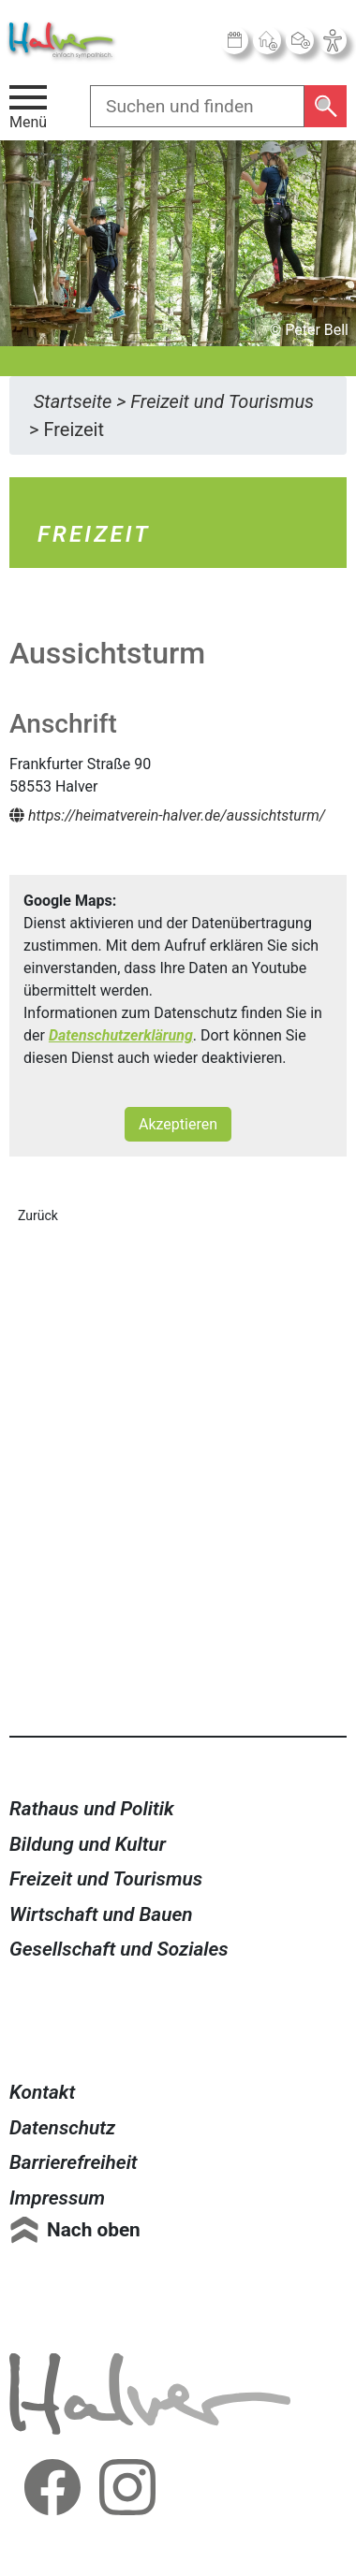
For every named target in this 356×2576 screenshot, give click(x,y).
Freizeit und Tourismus (105, 1879)
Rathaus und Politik (91, 1808)
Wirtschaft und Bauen (101, 1914)
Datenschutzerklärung (121, 1035)
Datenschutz (62, 2128)
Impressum (57, 2198)
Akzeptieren (178, 1124)
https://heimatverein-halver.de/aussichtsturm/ (167, 815)
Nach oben (94, 2230)
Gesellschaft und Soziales (119, 1949)
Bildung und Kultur (87, 1844)
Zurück (38, 1215)
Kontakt (42, 2092)
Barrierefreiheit (73, 2162)
